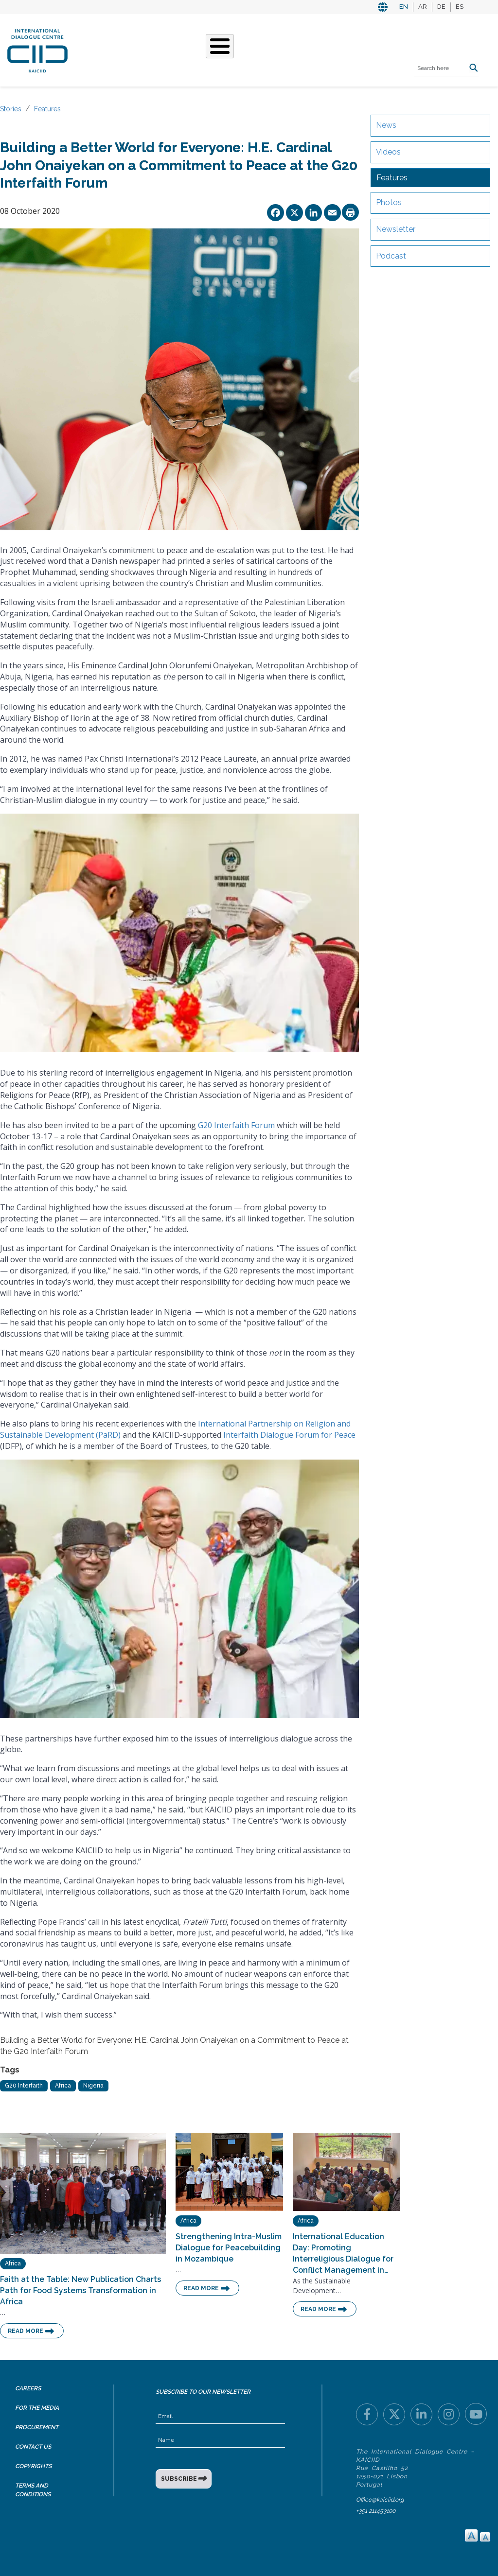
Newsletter (395, 229)
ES (459, 6)
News (386, 125)
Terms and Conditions (33, 2489)
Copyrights (33, 2466)
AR (422, 6)
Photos (389, 202)
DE (441, 6)
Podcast (391, 256)
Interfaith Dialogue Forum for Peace (289, 1434)
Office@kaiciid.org (380, 2499)
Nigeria (93, 2085)
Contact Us (33, 2446)
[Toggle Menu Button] (220, 46)
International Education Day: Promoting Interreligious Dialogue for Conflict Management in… (343, 2253)
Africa (63, 2085)
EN (403, 6)
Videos (388, 152)
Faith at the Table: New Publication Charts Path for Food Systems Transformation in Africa (80, 2290)
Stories (10, 109)
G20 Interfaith (24, 2085)
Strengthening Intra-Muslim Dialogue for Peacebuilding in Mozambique (229, 2247)
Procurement (36, 2427)
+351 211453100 (375, 2510)
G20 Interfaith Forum (236, 1125)
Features (47, 109)
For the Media (37, 2407)
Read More (25, 2331)
